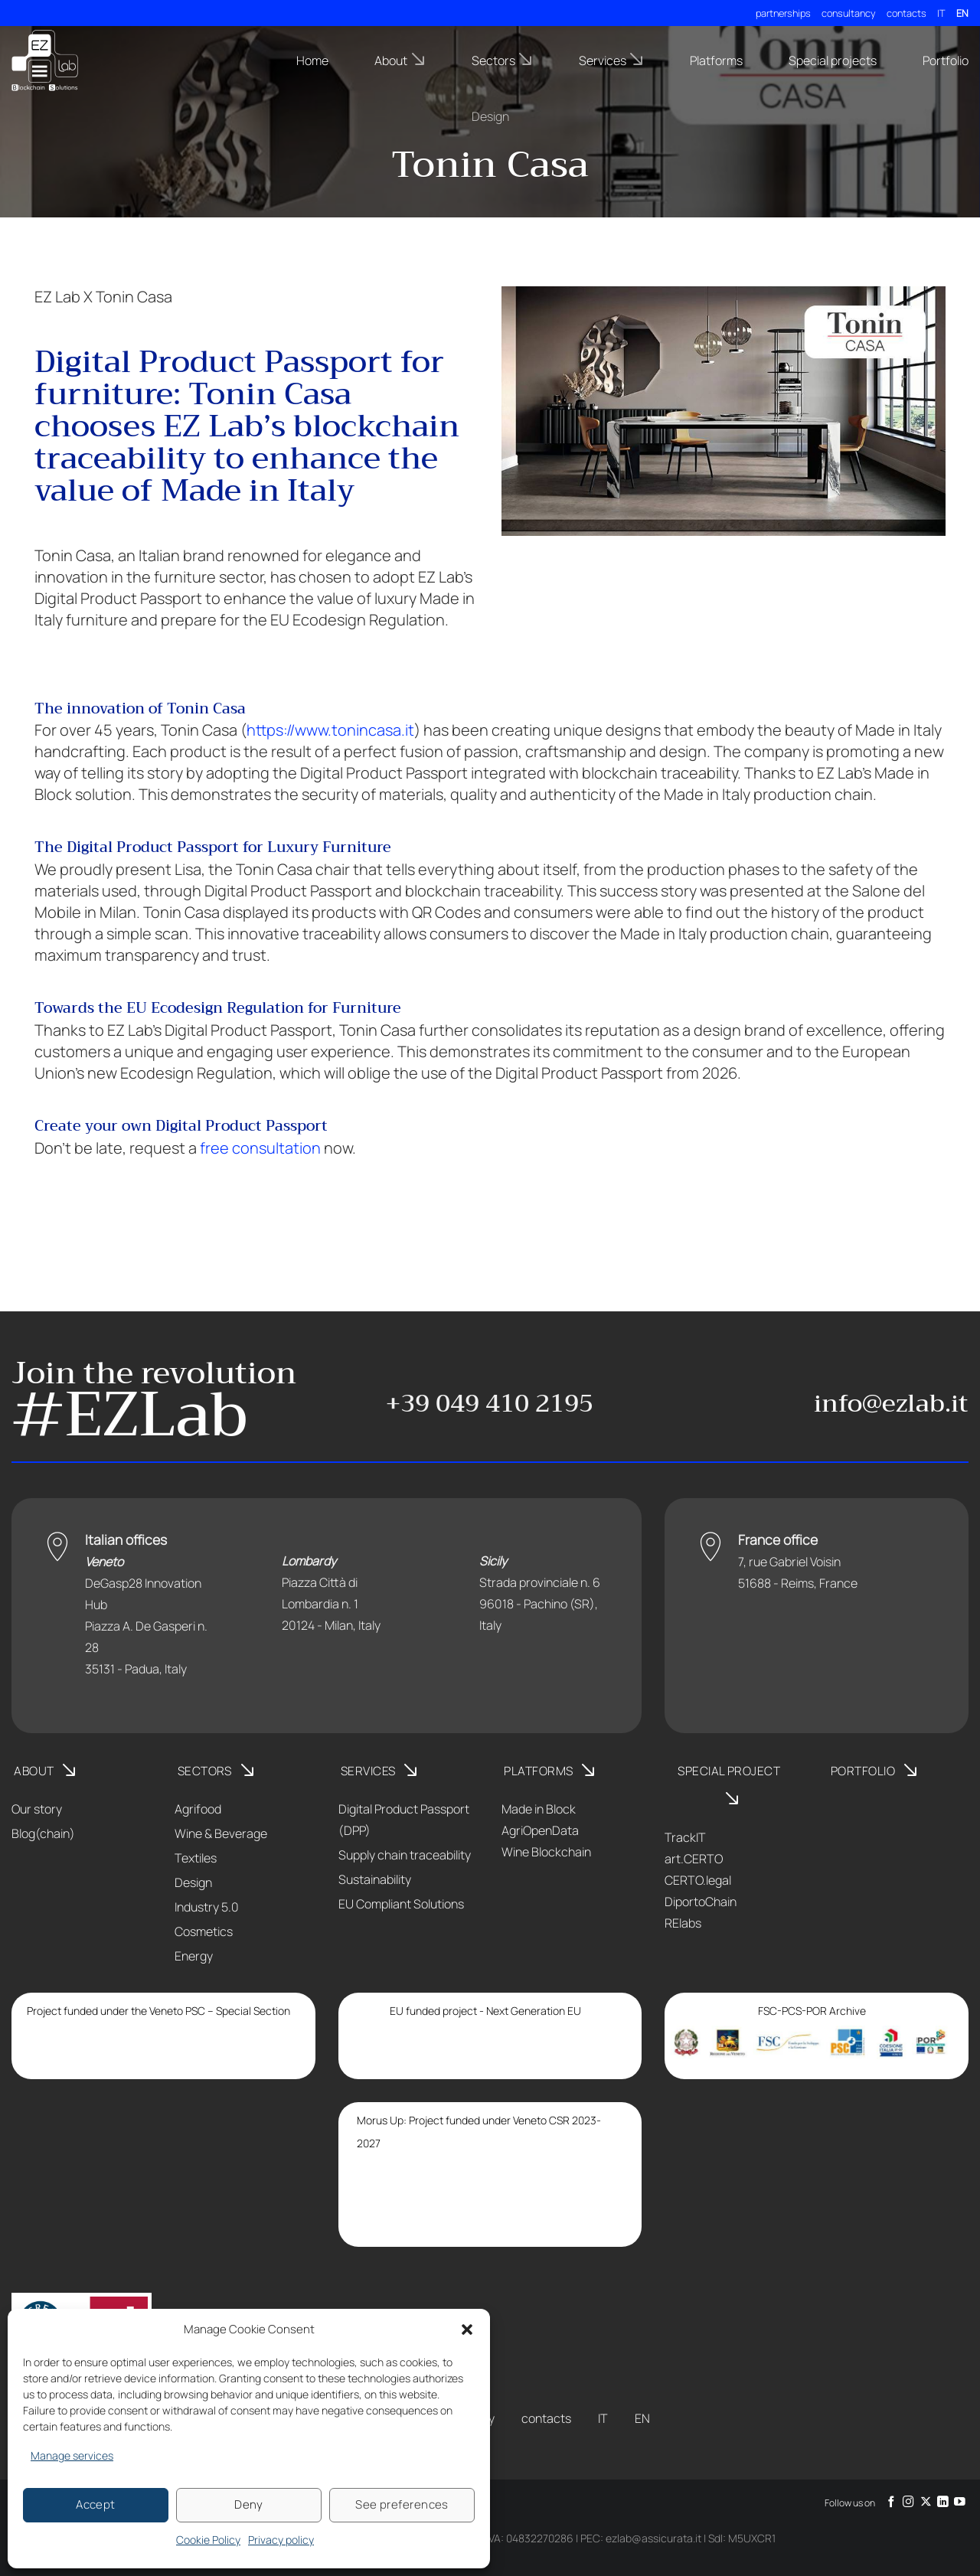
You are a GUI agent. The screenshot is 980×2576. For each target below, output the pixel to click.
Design (490, 116)
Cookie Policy (208, 2539)
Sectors (502, 60)
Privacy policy (281, 2539)
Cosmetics (204, 1931)
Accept (96, 2504)
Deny (248, 2504)
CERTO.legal (698, 1880)
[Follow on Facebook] (891, 2502)
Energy (194, 1956)
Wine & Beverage (221, 1833)
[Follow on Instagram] (908, 2502)
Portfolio (946, 60)
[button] (467, 2329)
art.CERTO (694, 1858)
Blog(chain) (43, 1833)
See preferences (402, 2504)
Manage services (72, 2455)
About (399, 60)
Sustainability (374, 1879)
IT (941, 13)
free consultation (260, 1148)
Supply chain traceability (404, 1854)
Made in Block (538, 1809)
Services (611, 60)
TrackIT (685, 1837)
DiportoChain (701, 1901)
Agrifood (198, 1809)
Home (312, 60)
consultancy (849, 13)
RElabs (683, 1923)
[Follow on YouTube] (959, 2502)
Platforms (716, 60)
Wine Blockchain (546, 1851)
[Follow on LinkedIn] (943, 2502)
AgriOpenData (540, 1830)
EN (962, 13)
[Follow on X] (926, 2502)
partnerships (783, 13)
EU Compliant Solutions (401, 1903)
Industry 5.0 (207, 1907)
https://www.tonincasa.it (330, 730)
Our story (36, 1809)
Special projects (833, 60)
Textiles (196, 1858)
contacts (906, 13)
